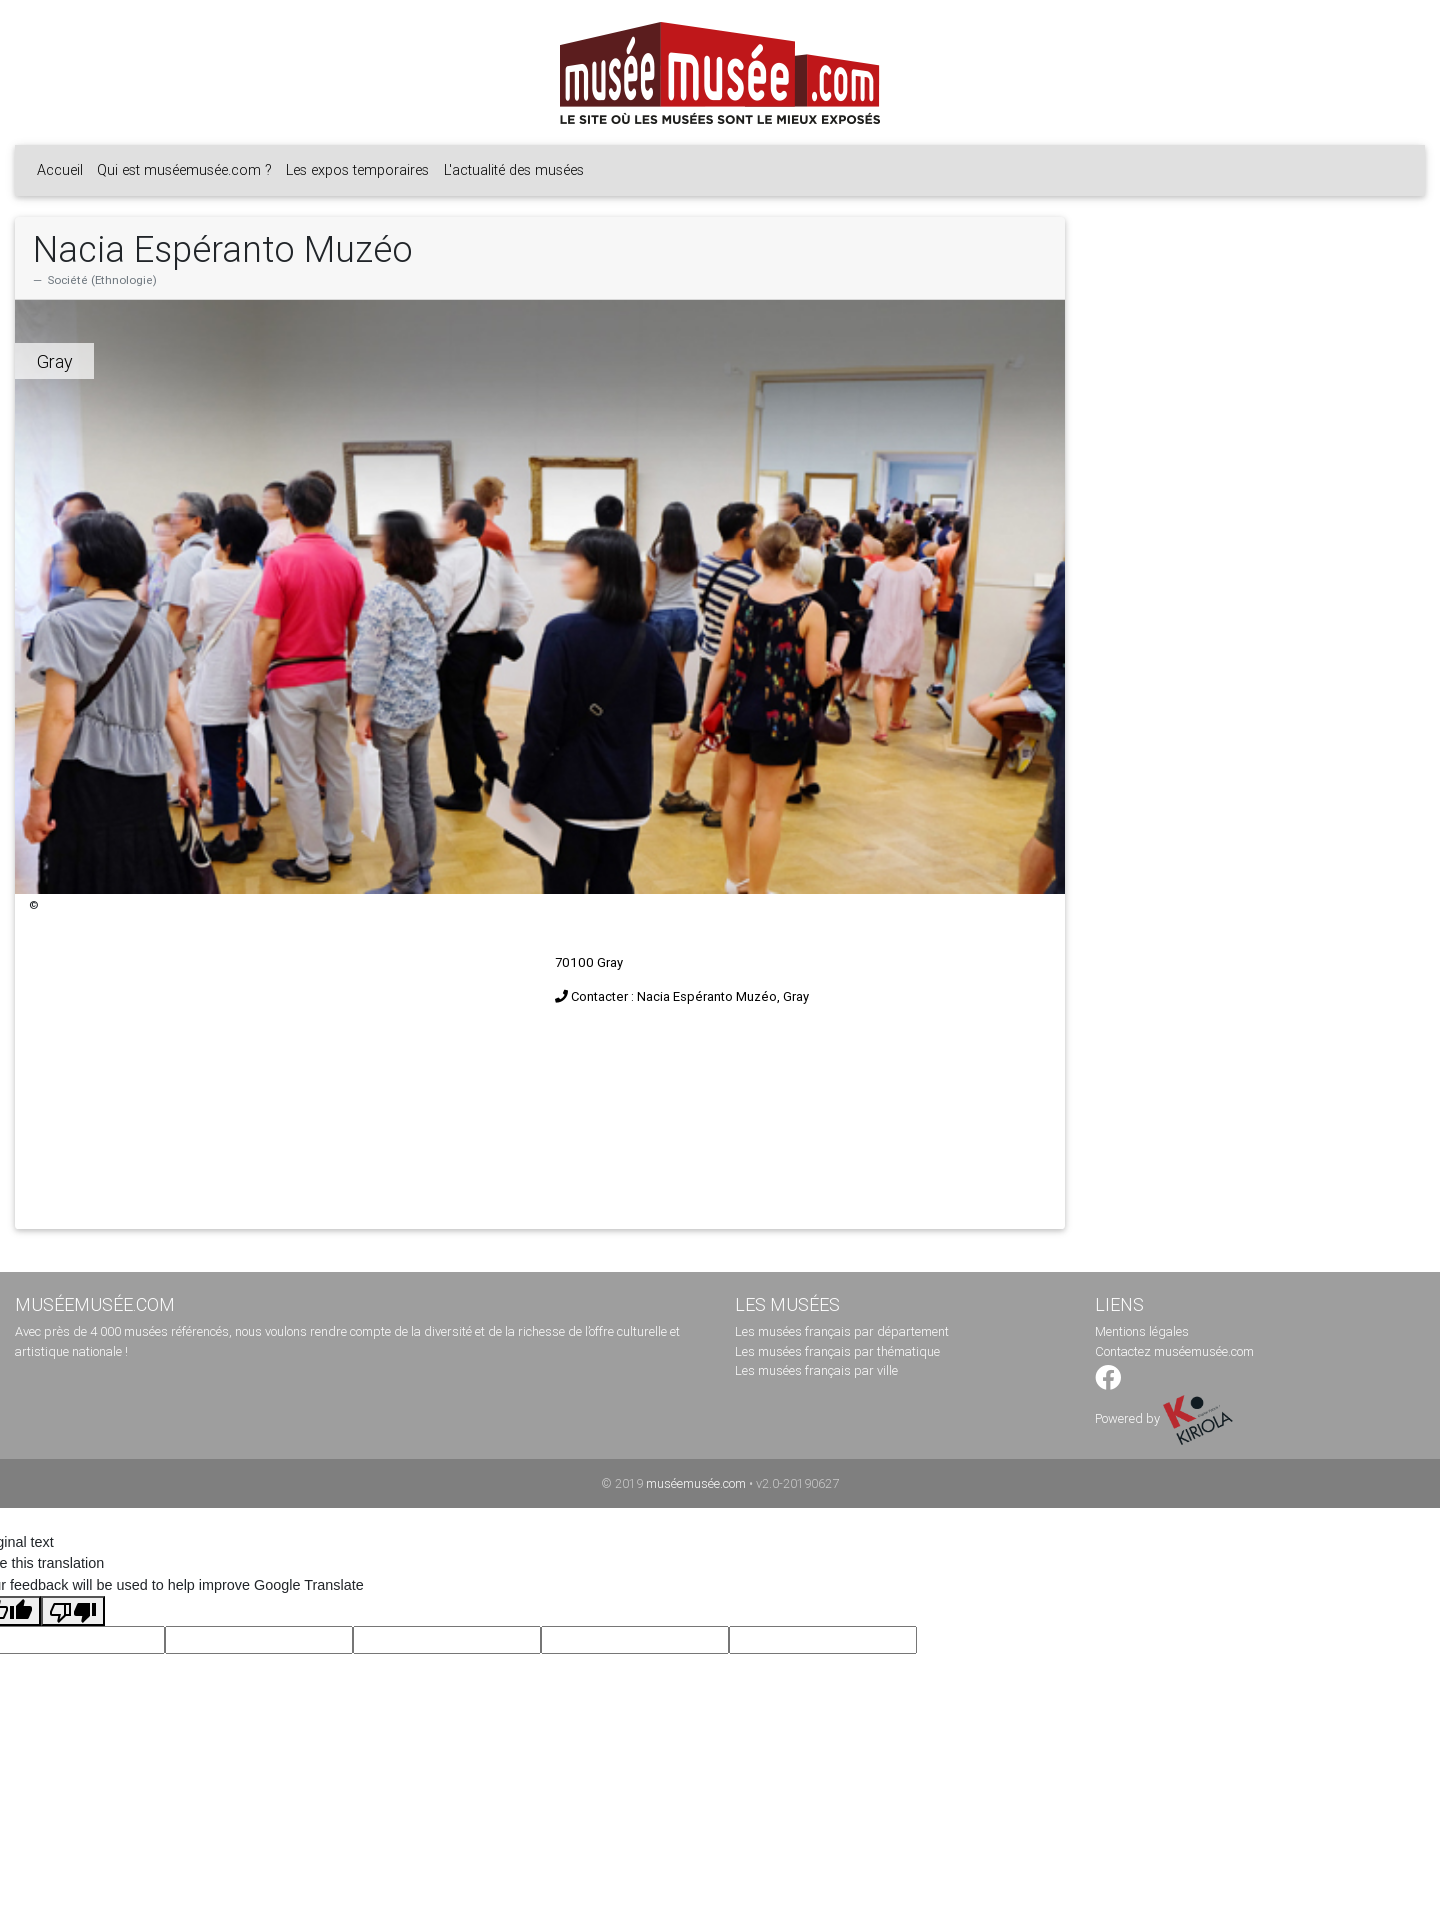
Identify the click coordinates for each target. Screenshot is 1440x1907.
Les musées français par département (842, 1331)
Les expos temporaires (357, 170)
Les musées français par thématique (837, 1351)
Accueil (60, 170)
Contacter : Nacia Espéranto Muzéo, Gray (690, 996)
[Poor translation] (73, 1611)
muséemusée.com (696, 1483)
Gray (55, 361)
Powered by (1164, 1418)
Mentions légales (1142, 1331)
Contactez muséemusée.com (1174, 1351)
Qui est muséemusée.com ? (184, 170)
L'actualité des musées (514, 170)
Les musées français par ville (816, 1370)
